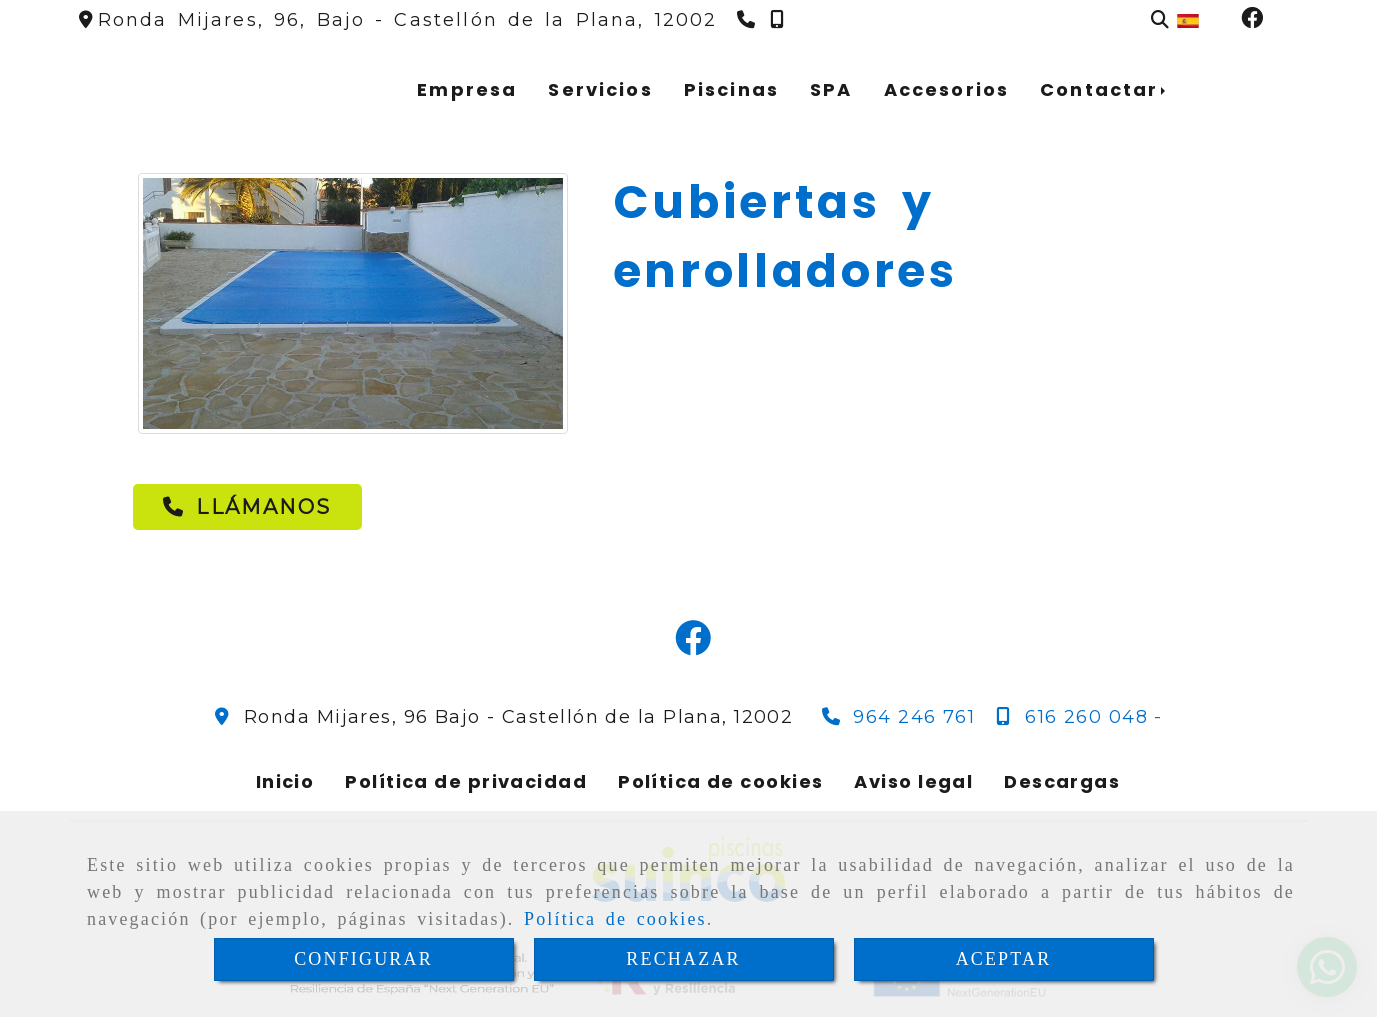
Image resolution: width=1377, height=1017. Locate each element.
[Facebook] (1252, 20)
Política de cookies (615, 919)
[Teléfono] (748, 20)
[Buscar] (1160, 20)
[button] (247, 507)
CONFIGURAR (363, 959)
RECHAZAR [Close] (683, 959)
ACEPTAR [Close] (1004, 959)
